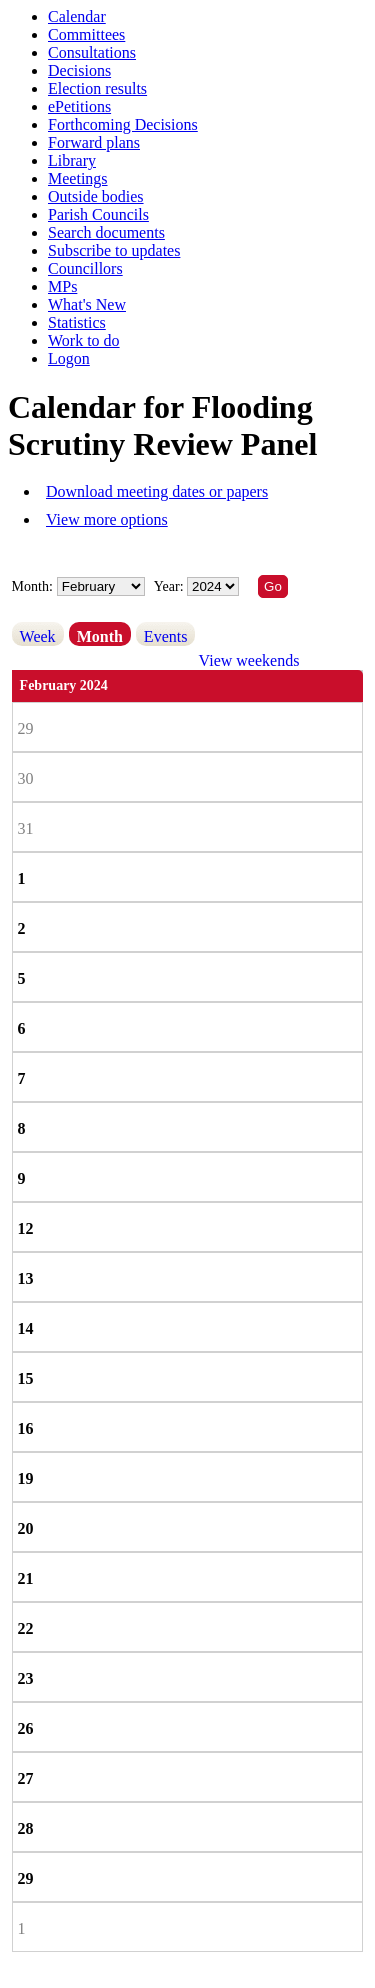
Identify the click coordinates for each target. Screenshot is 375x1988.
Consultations (92, 52)
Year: (170, 586)
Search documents (106, 232)
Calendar (77, 16)
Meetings (78, 178)
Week (38, 636)
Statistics (77, 322)
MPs (62, 286)
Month (100, 636)
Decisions (79, 70)
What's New (87, 304)
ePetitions (79, 106)
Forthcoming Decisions (123, 124)
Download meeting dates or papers (157, 491)
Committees (86, 34)
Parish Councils (98, 214)
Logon (69, 358)
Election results (97, 88)
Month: (32, 586)
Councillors (85, 268)
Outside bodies (96, 196)
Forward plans (94, 142)
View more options (107, 519)
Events (166, 636)
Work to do (84, 340)
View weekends (249, 660)
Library (72, 160)
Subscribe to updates (114, 250)
